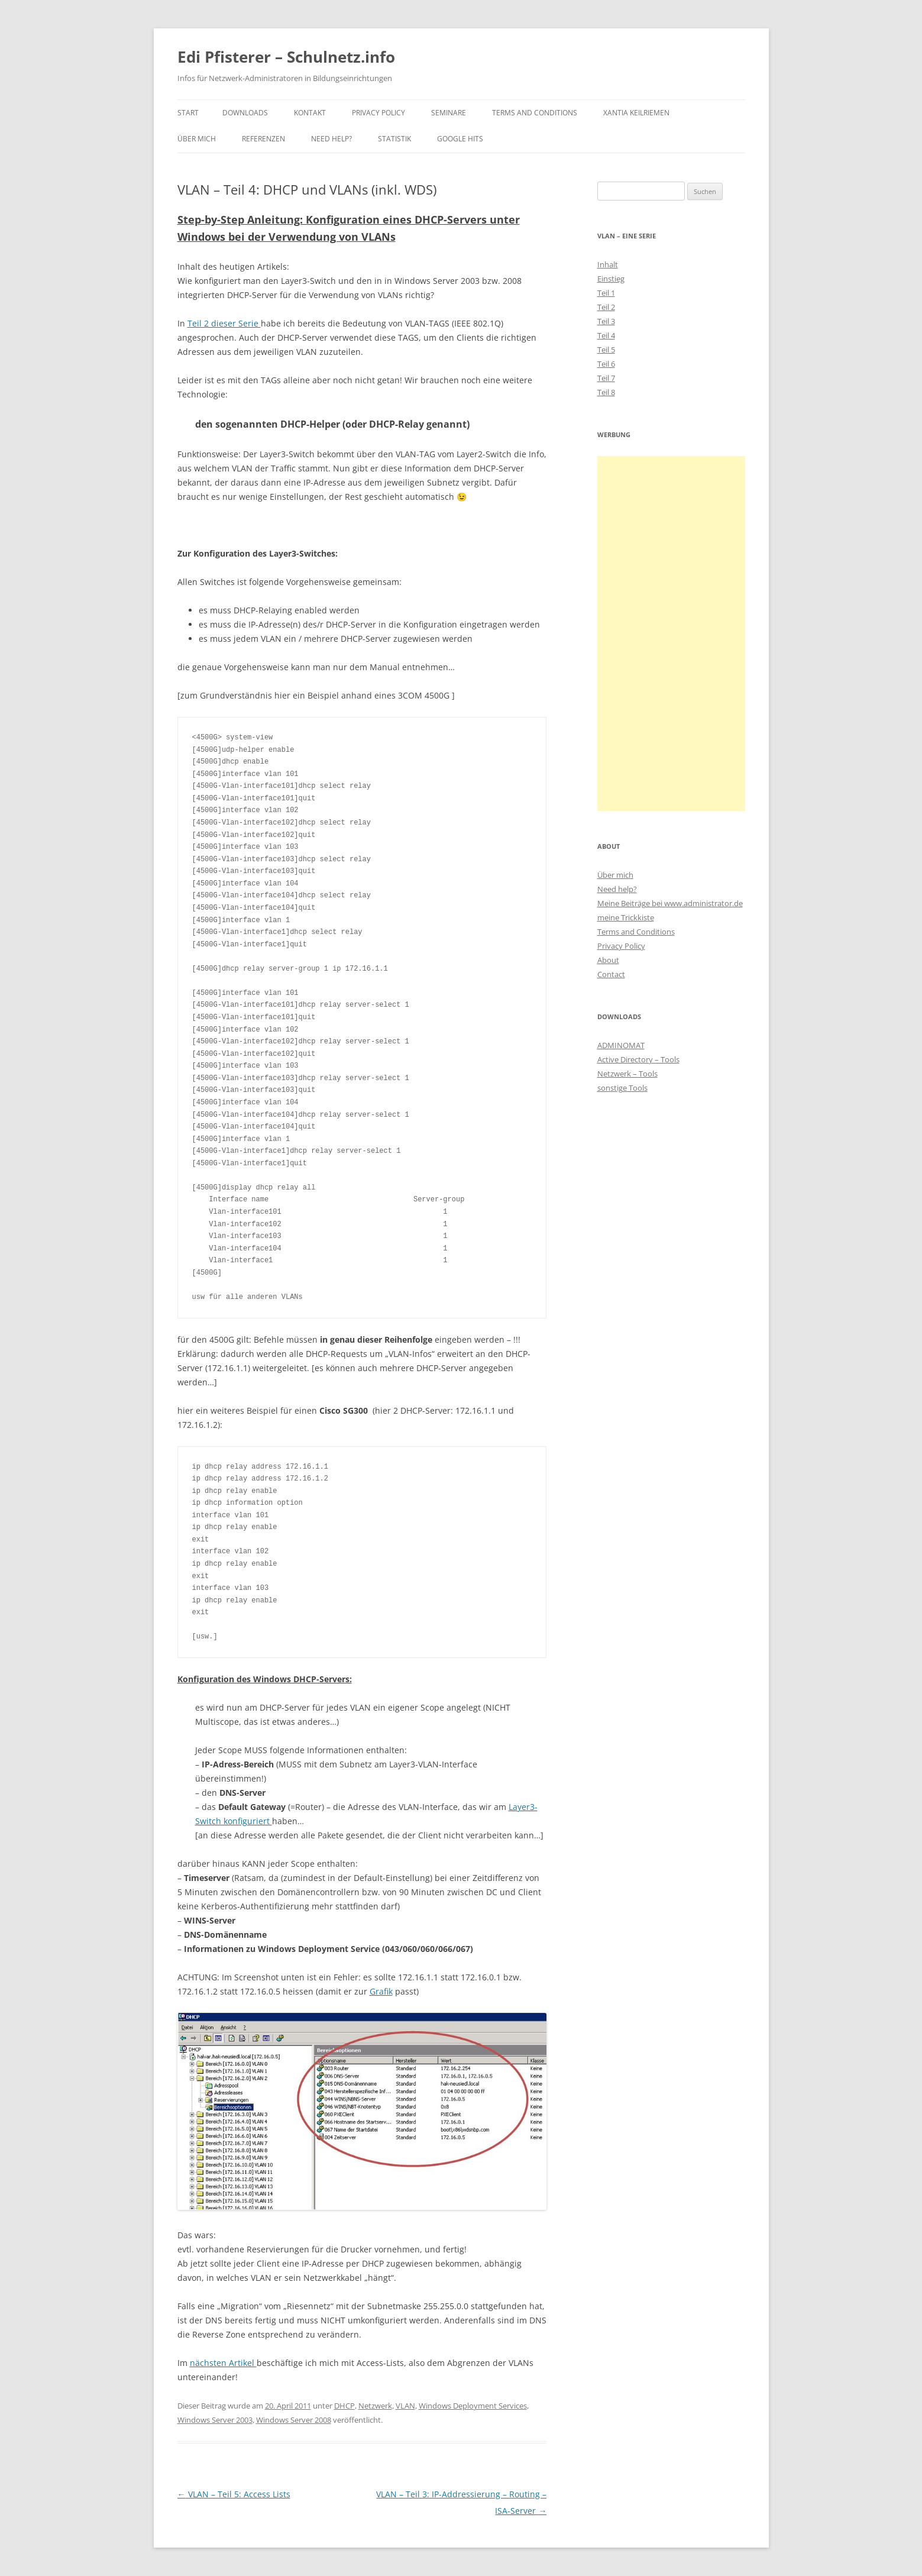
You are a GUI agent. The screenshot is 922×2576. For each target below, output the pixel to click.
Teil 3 (606, 321)
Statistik (394, 139)
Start (188, 113)
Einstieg (611, 278)
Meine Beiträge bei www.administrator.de (670, 903)
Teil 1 (606, 292)
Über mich (196, 139)
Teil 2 (606, 307)
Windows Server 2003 (215, 2420)
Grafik (381, 1991)
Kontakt (310, 113)
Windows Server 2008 (293, 2420)
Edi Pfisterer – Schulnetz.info (286, 56)
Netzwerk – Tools (627, 1073)
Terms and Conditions (534, 113)
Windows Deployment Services (473, 2405)
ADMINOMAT (621, 1045)
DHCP (344, 2405)
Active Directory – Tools (638, 1059)
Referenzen (263, 139)
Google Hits (460, 139)
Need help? (617, 889)
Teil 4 (606, 335)
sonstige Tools (622, 1087)
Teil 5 (606, 349)
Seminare (448, 113)
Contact (611, 974)
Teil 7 (606, 378)
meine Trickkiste (625, 917)
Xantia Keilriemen (636, 113)
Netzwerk (375, 2405)
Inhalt (607, 264)
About (608, 960)
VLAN (405, 2405)
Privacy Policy (378, 113)
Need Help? (331, 139)
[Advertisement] (671, 633)
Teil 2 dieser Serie (224, 323)
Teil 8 (606, 392)
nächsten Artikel (223, 2362)
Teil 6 (606, 363)
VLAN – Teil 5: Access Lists (233, 2494)
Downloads (245, 113)
